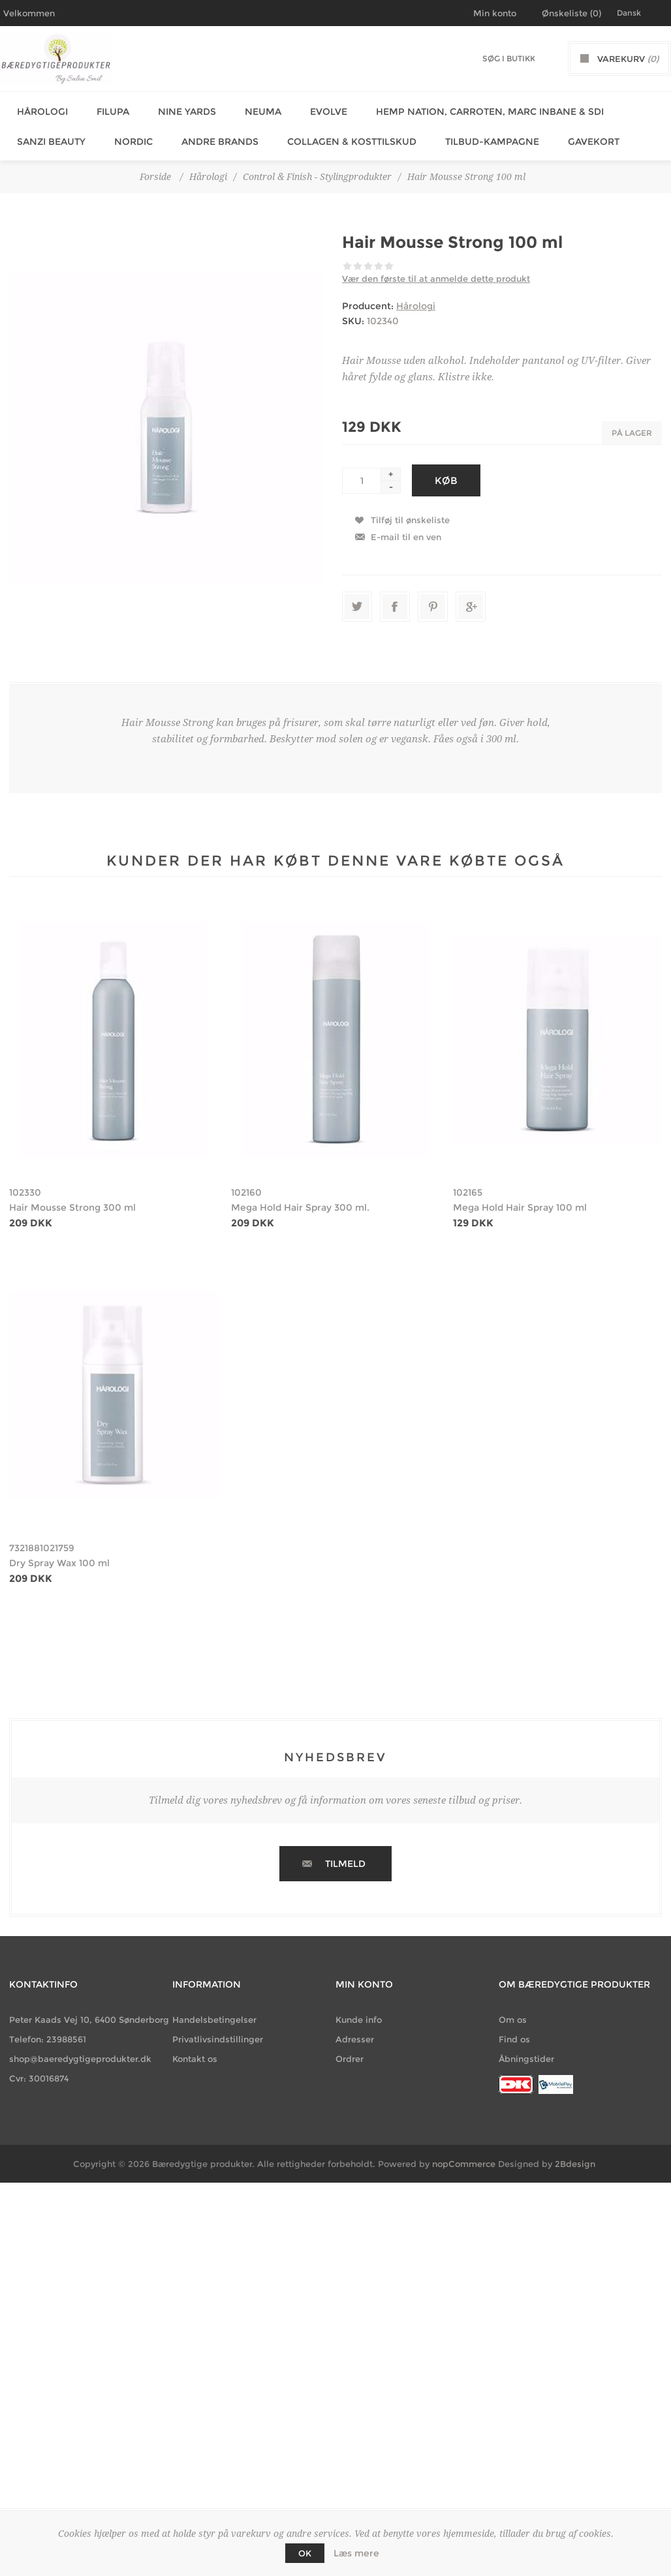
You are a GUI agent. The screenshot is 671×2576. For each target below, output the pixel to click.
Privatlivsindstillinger (217, 2029)
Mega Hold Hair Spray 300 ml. (300, 1198)
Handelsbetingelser (214, 2010)
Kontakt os (194, 2049)
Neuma (251, 109)
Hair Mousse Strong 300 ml (72, 1198)
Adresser (355, 2029)
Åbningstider (526, 2049)
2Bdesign (575, 2154)
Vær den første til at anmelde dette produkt (436, 269)
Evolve (314, 109)
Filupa (106, 109)
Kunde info (359, 2010)
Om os (513, 2010)
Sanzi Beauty (47, 134)
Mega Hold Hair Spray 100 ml (520, 1198)
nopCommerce (463, 2154)
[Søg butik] (508, 58)
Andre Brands (210, 134)
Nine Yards (178, 109)
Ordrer (350, 2049)
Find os (514, 2029)
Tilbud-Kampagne (478, 134)
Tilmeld (345, 1854)
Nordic (127, 134)
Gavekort (576, 134)
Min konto (494, 13)
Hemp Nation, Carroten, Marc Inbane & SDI (473, 109)
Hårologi (38, 109)
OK (304, 2553)
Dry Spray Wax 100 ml (59, 1553)
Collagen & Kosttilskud (340, 134)
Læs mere (356, 2553)
